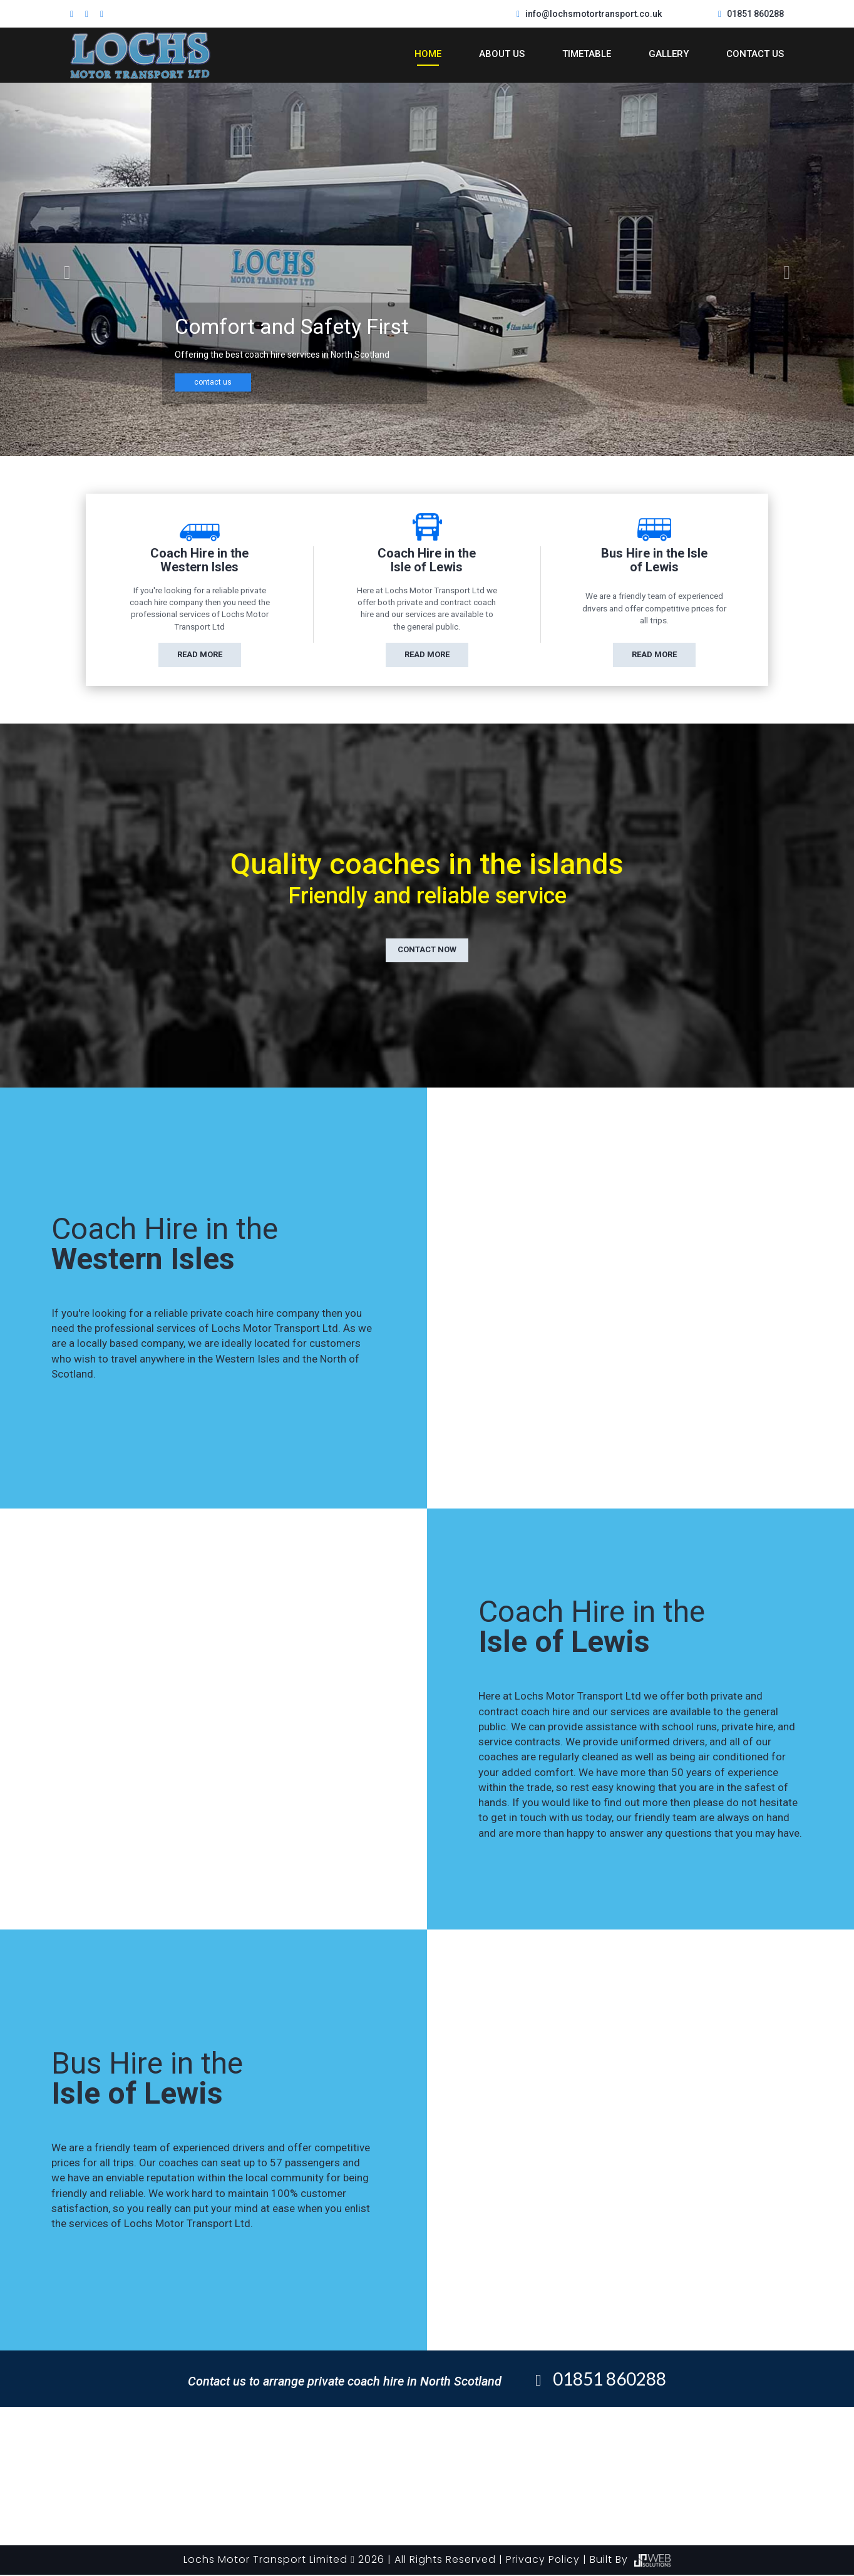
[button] (64, 269)
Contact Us (755, 54)
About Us (502, 54)
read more (199, 654)
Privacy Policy (542, 2560)
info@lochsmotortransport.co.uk (593, 14)
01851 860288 (755, 14)
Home (427, 54)
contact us (213, 382)
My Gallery (492, 2440)
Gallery (669, 54)
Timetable (586, 54)
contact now (427, 950)
